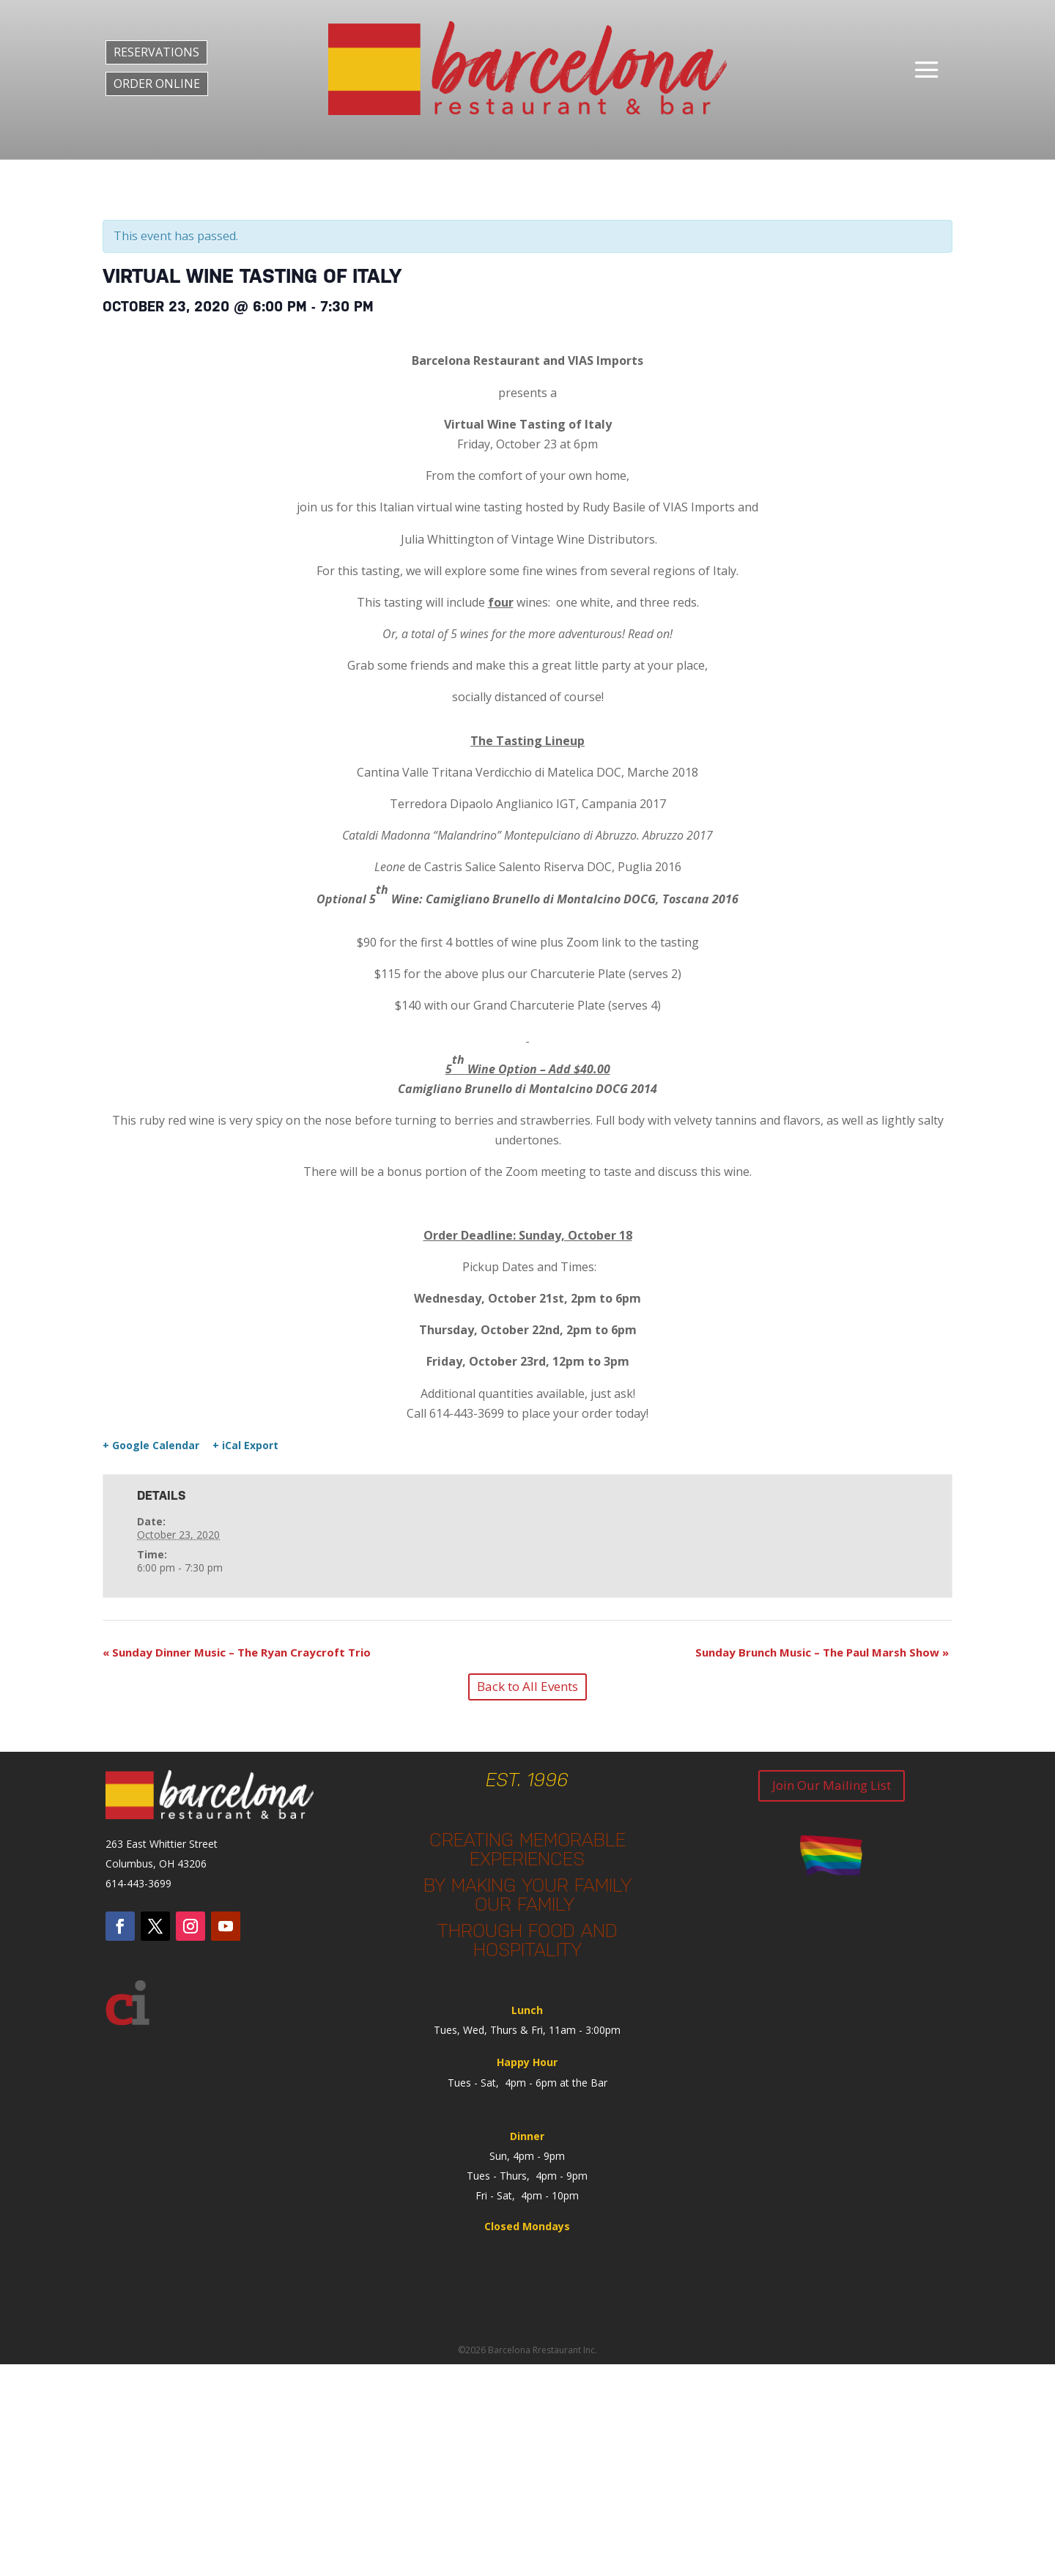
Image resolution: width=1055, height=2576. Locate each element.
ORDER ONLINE (157, 83)
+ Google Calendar (151, 1445)
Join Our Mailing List (831, 1785)
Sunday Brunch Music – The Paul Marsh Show (822, 1652)
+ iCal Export (245, 1445)
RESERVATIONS (156, 52)
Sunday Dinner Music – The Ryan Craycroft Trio (237, 1652)
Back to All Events (527, 1686)
